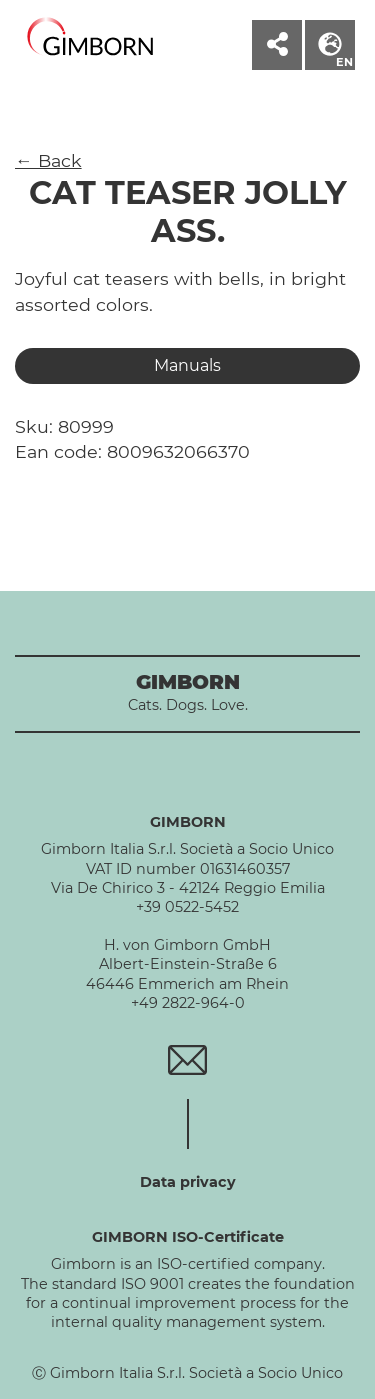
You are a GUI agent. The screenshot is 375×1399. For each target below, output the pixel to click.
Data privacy (188, 1182)
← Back (48, 160)
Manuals (187, 365)
